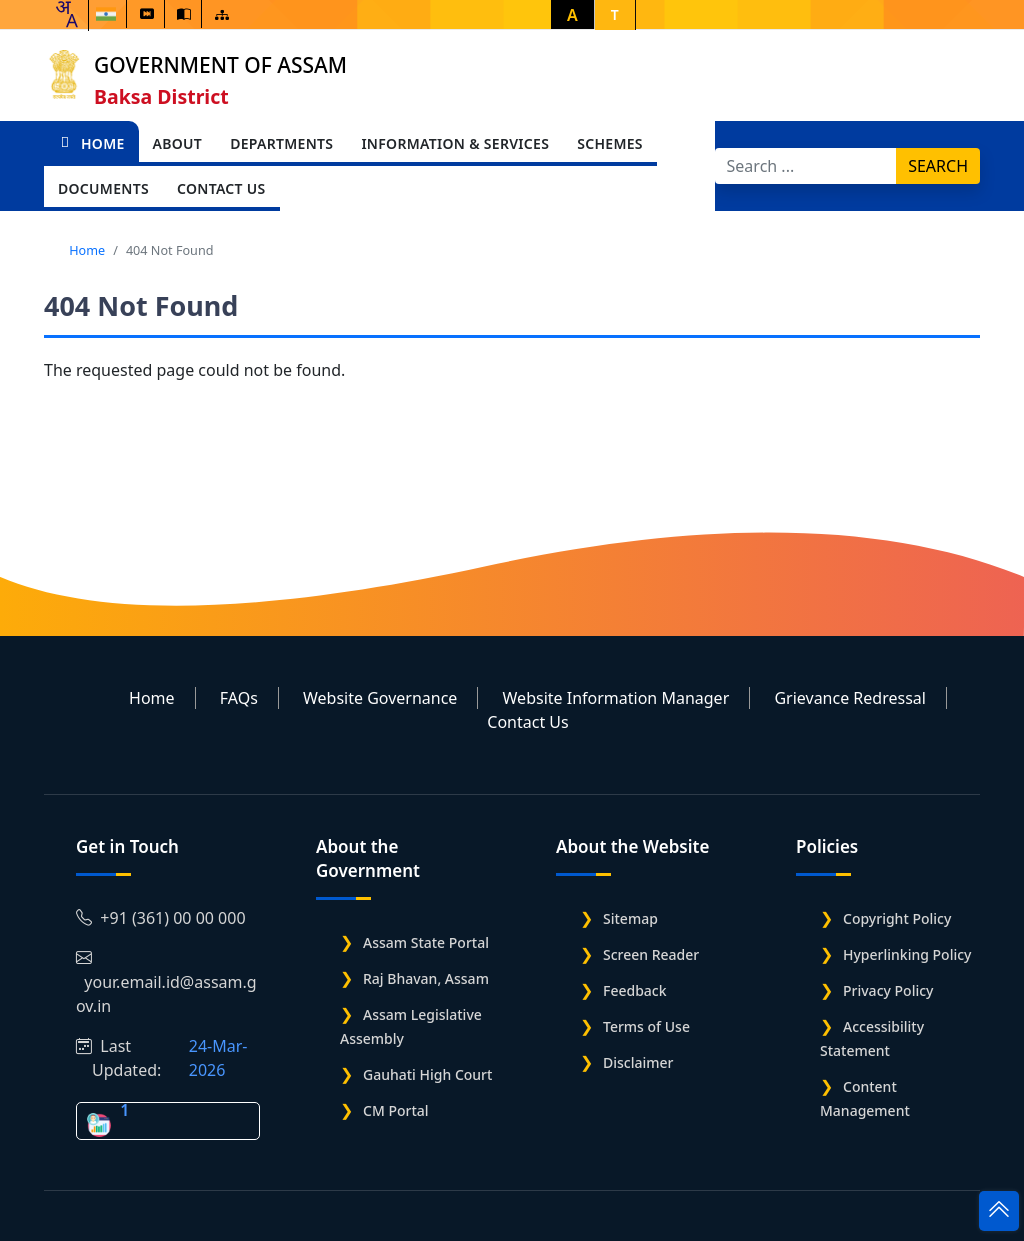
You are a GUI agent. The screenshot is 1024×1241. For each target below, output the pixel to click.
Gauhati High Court (427, 1074)
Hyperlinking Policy (907, 954)
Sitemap (630, 918)
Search (938, 166)
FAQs (239, 698)
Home (91, 143)
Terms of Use (646, 1026)
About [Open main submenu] (178, 143)
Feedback (635, 990)
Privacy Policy (888, 990)
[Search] (806, 166)
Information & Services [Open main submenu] (455, 143)
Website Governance (380, 698)
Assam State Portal (426, 942)
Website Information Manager (616, 698)
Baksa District (161, 96)
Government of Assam (220, 65)
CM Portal (396, 1110)
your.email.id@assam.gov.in (166, 982)
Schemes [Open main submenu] (610, 143)
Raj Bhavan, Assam (426, 978)
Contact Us (527, 722)
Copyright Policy (897, 918)
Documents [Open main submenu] (103, 188)
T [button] (615, 14)
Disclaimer (638, 1062)
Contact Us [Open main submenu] (221, 188)
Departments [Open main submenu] (281, 143)
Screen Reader (651, 954)
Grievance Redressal (850, 698)
